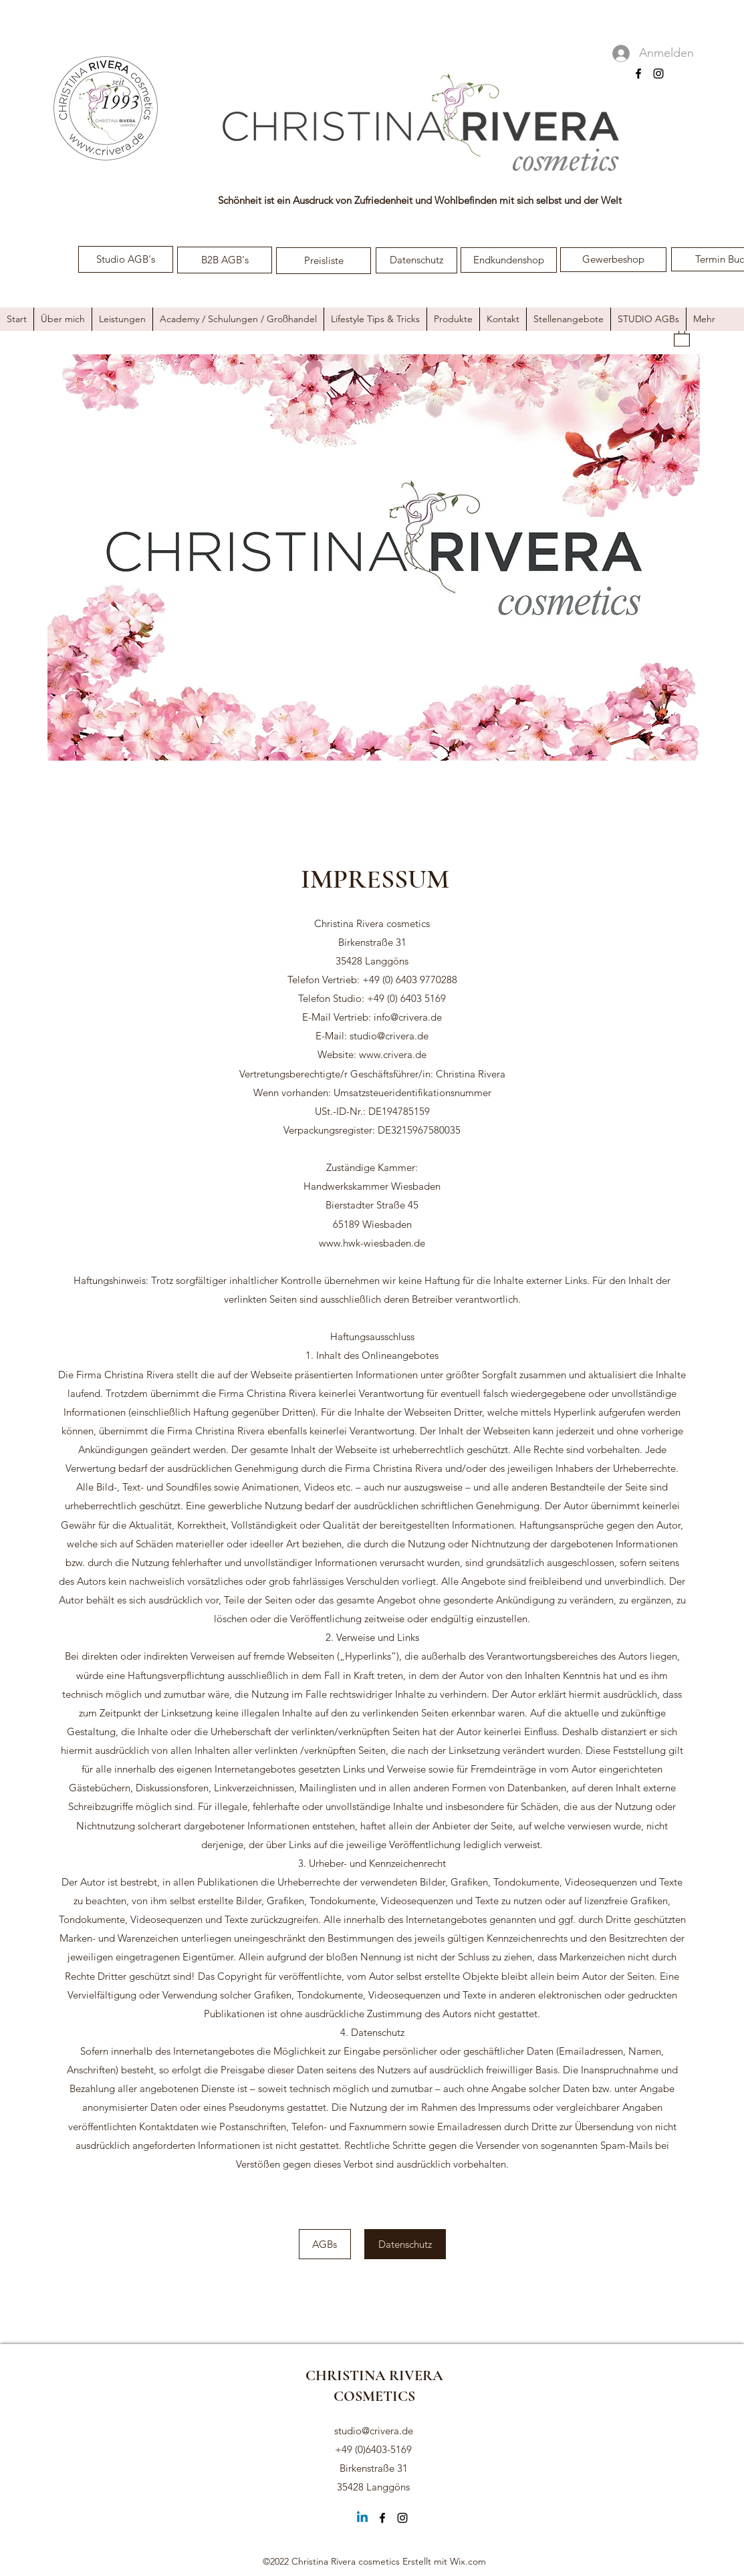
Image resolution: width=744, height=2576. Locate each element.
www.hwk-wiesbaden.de (372, 1243)
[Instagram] (658, 73)
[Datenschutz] (416, 260)
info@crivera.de (408, 1017)
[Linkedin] (362, 2518)
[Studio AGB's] (125, 259)
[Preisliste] (323, 260)
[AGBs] (325, 2244)
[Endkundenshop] (509, 260)
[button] (682, 337)
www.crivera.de (392, 1054)
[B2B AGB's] (224, 260)
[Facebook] (638, 73)
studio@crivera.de (389, 1035)
